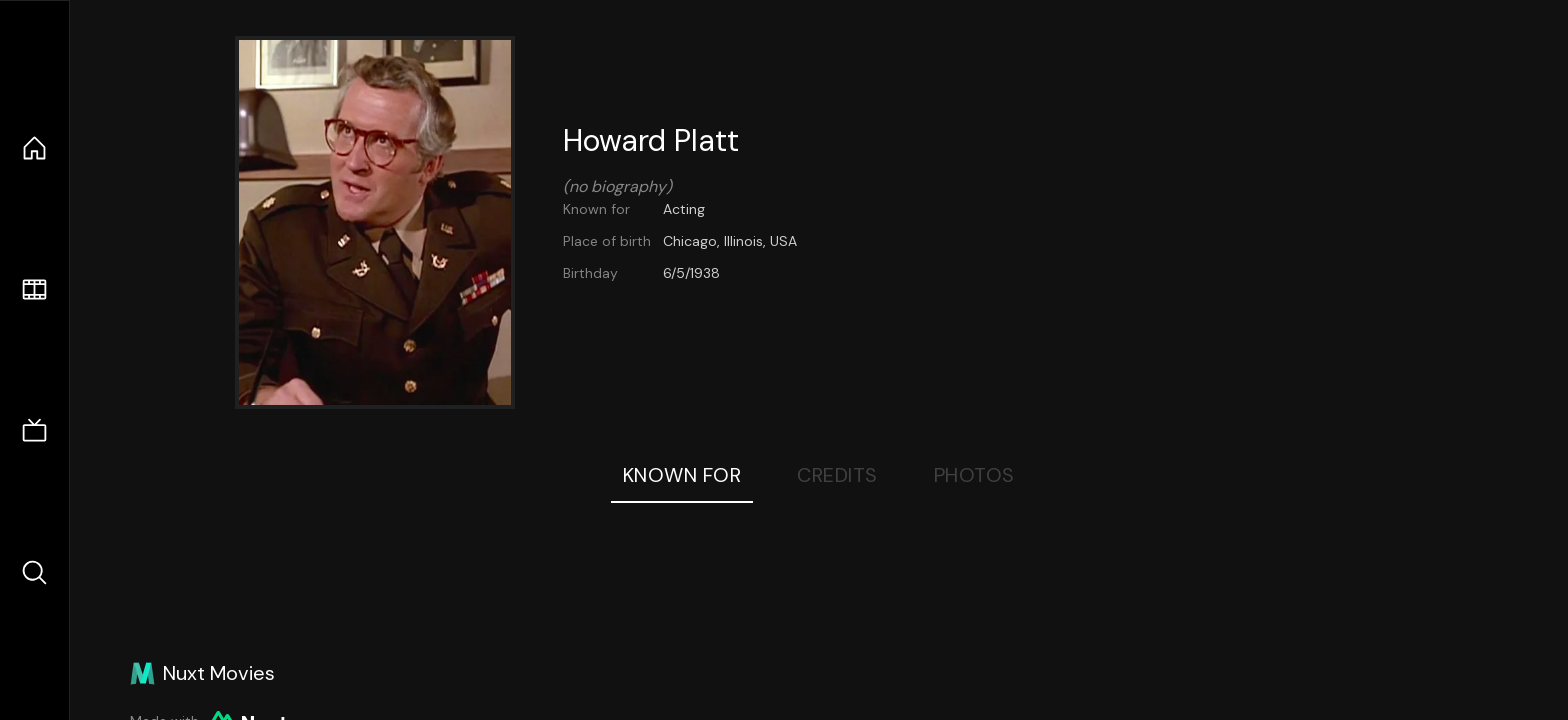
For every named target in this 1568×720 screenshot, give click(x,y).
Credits (837, 475)
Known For (682, 475)
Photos (974, 475)
